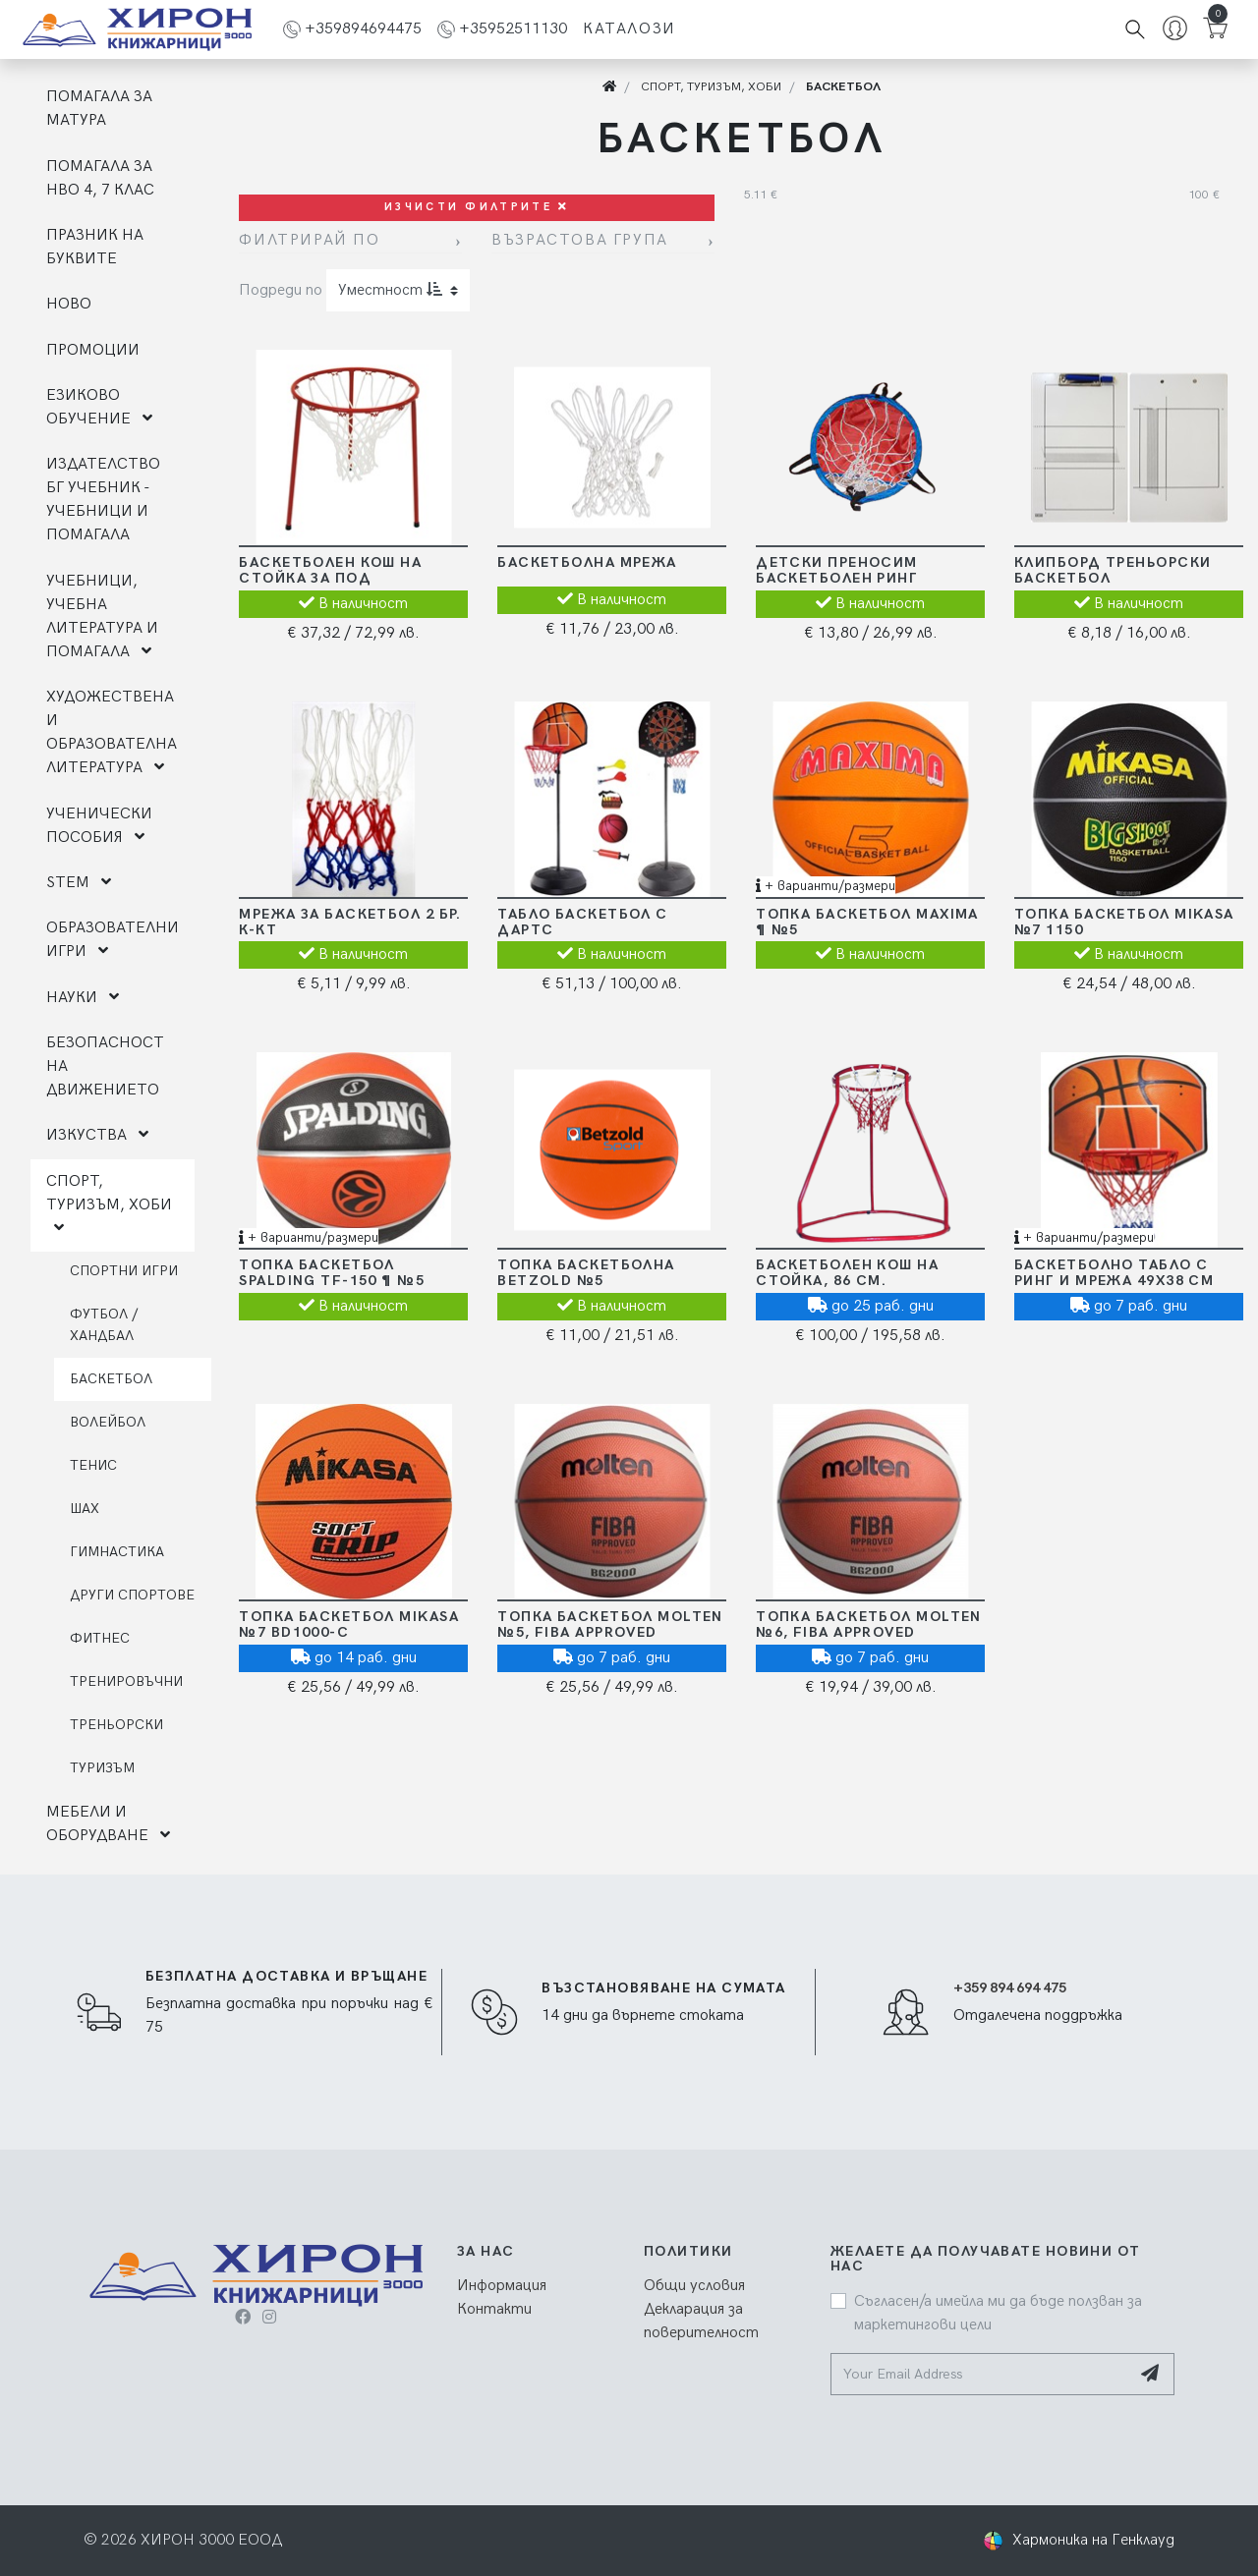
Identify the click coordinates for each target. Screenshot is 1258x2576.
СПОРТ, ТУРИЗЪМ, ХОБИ (109, 1203)
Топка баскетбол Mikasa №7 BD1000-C (349, 1624)
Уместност (390, 290)
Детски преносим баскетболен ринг (837, 570)
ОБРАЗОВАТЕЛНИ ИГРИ (112, 940)
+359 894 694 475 (1009, 1988)
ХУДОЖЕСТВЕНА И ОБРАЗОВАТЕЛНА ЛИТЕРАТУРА (111, 732)
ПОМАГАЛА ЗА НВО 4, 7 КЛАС (100, 178)
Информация (501, 2285)
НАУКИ (82, 997)
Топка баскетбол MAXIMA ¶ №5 (867, 922)
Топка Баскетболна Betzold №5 (585, 1273)
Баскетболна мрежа (586, 562)
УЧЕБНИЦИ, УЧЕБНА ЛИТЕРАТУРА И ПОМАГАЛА (102, 616)
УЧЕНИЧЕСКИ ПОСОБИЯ (99, 826)
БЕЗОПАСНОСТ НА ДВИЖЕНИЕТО (105, 1066)
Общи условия (694, 2285)
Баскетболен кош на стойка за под (330, 570)
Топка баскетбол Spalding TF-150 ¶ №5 (332, 1273)
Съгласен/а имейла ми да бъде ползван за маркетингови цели (998, 2313)
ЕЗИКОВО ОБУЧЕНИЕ (99, 407)
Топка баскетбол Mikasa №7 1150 (1124, 922)
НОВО (68, 304)
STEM (78, 882)
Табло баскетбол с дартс (582, 922)
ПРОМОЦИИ (93, 350)
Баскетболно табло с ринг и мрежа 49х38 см (1114, 1273)
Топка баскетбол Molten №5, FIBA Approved (610, 1624)
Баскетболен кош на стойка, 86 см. (847, 1273)
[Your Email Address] (980, 2374)
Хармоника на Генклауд (1093, 2540)
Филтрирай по (309, 240)
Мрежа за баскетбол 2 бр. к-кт (350, 922)
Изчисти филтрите (476, 206)
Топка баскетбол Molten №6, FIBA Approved (869, 1624)
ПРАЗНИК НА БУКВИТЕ (94, 247)
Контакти (494, 2309)
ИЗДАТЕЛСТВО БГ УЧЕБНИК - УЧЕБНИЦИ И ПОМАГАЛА (103, 499)
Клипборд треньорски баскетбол (1112, 570)
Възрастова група (579, 240)
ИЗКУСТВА (97, 1135)
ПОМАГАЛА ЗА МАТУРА (99, 108)
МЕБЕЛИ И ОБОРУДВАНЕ (108, 1824)
